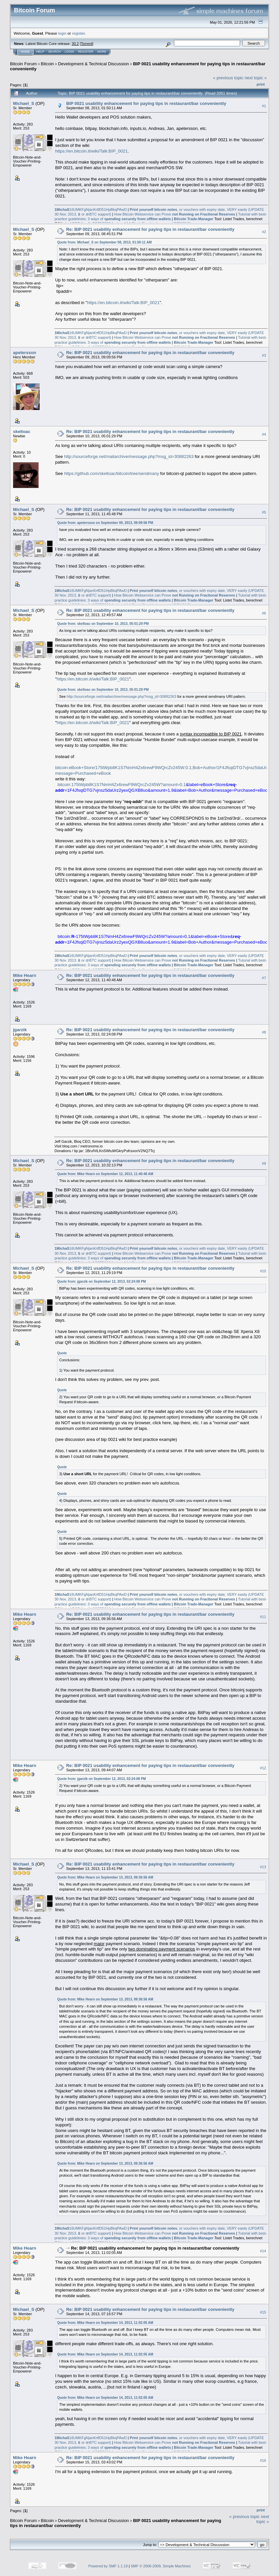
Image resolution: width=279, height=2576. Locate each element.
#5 (264, 512)
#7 (264, 978)
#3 (264, 355)
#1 (264, 106)
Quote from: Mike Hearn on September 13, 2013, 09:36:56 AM (105, 1877)
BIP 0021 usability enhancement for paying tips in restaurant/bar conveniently (146, 103)
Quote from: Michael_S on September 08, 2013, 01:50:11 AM (104, 242)
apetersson (24, 352)
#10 (263, 1271)
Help (40, 51)
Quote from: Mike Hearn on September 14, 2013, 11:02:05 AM (105, 2323)
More (101, 51)
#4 (264, 434)
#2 (264, 232)
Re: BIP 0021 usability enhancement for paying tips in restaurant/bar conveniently (150, 229)
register (78, 33)
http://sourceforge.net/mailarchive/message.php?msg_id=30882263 (128, 456)
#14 (263, 2251)
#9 (264, 1163)
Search (54, 51)
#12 (263, 1768)
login (62, 33)
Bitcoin (47, 63)
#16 (263, 2460)
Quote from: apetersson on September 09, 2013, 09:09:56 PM (105, 523)
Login (69, 51)
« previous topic (228, 77)
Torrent (86, 44)
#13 (263, 1867)
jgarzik (20, 1029)
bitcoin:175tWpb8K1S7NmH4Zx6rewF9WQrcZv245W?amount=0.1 (122, 784)
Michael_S (23, 103)
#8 (264, 1032)
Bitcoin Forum (23, 63)
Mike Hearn (24, 975)
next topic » (256, 77)
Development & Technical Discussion (93, 63)
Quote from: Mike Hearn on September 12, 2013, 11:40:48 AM (105, 1174)
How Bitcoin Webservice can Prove (174, 214)
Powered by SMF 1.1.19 (108, 2566)
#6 (264, 613)
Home (25, 51)
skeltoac (21, 431)
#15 (263, 2312)
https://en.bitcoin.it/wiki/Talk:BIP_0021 (91, 151)
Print (261, 84)
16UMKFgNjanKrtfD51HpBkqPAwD (90, 210)
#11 (263, 1617)
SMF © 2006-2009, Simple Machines (161, 2566)
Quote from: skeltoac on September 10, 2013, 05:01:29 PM (103, 624)
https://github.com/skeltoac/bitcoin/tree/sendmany (111, 473)
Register (85, 51)
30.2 (75, 44)
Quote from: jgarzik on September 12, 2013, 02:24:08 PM (101, 1281)
